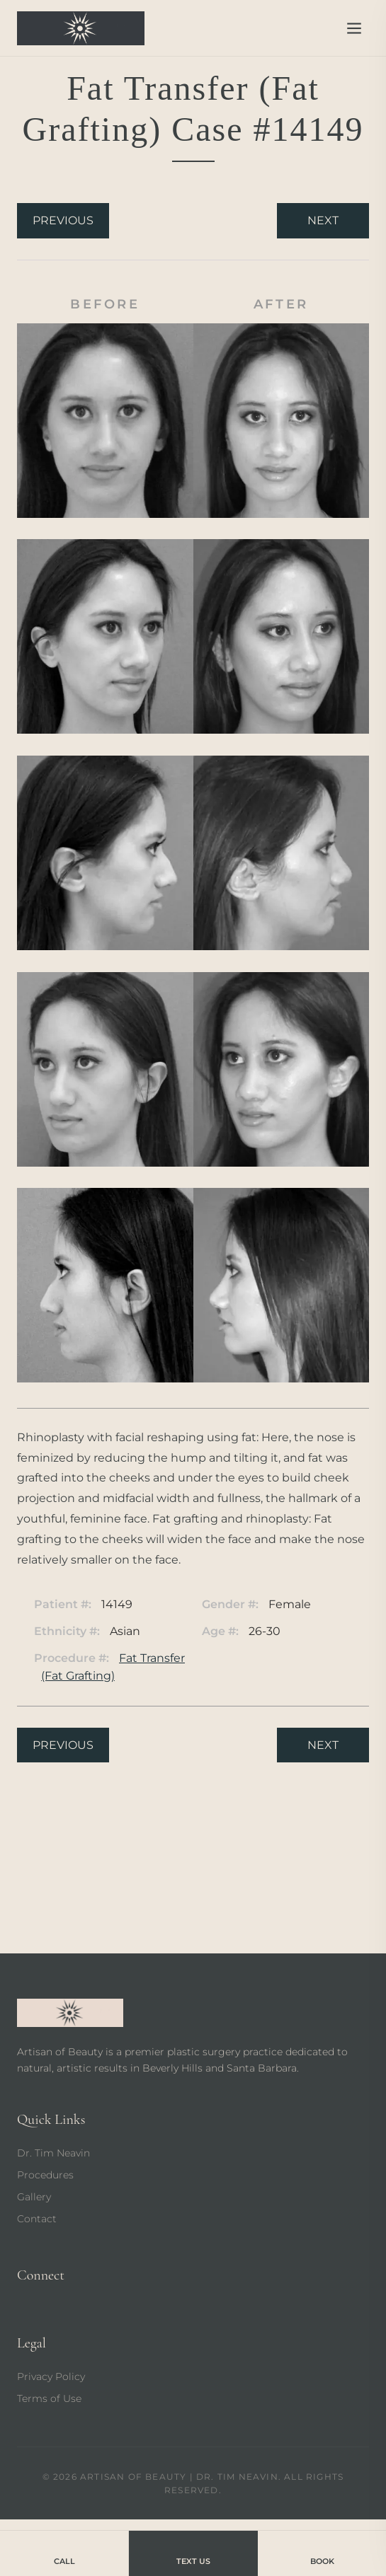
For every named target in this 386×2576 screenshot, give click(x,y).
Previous (63, 220)
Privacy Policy (51, 2376)
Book (322, 2552)
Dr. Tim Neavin (53, 2153)
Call (64, 2552)
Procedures (45, 2174)
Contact (37, 2218)
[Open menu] (354, 28)
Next (323, 220)
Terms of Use (49, 2398)
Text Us (193, 2552)
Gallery (34, 2196)
